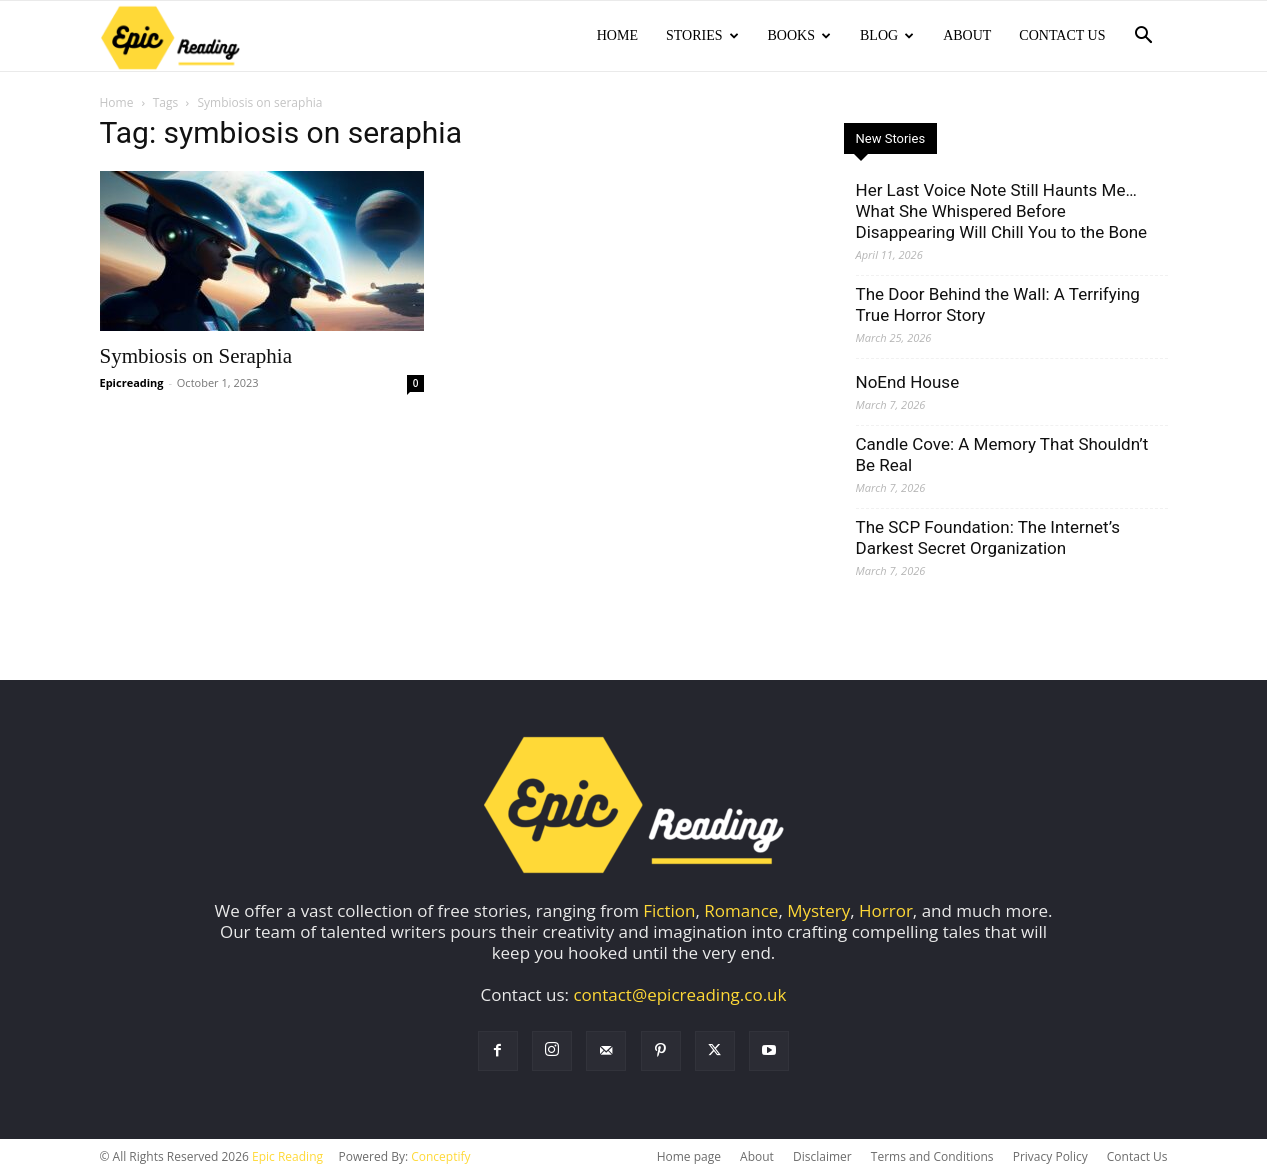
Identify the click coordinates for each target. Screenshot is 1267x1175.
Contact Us (1062, 35)
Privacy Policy (1050, 1156)
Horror (886, 910)
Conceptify (440, 1156)
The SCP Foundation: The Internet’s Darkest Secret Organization (988, 537)
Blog (887, 35)
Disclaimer (822, 1156)
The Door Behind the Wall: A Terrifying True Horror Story (998, 304)
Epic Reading (287, 1156)
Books (799, 35)
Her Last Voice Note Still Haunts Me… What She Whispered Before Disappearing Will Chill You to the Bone (1002, 211)
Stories (702, 35)
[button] (1144, 36)
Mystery (818, 910)
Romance (741, 910)
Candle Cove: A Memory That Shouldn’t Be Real (1002, 454)
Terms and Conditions (932, 1156)
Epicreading (132, 382)
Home (617, 35)
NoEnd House (908, 382)
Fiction (669, 910)
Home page (689, 1156)
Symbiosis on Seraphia (196, 356)
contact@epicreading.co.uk (679, 994)
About (967, 35)
